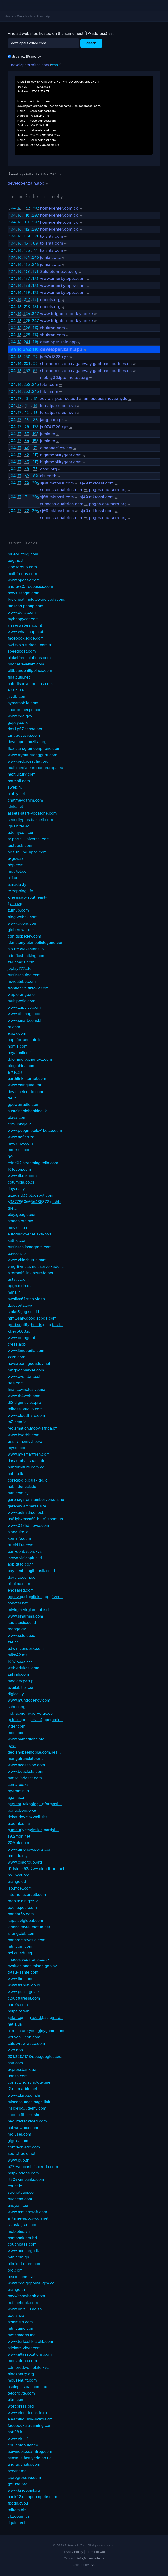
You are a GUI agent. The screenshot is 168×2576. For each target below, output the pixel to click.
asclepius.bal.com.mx (27, 2386)
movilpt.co (17, 871)
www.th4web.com (24, 1395)
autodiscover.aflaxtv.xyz (30, 1234)
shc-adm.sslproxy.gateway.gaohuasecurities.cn (86, 363)
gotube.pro (17, 2483)
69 (27, 476)
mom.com (17, 1732)
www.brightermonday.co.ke (66, 313)
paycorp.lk (17, 1253)
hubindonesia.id (22, 1486)
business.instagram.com (30, 1247)
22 (35, 356)
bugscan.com (20, 2199)
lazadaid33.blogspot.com (30, 1195)
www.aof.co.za (21, 1136)
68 (27, 468)
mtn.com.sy (18, 1493)
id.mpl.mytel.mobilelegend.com (36, 942)
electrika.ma (19, 1823)
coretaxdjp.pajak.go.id (27, 1480)
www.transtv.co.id (24, 1985)
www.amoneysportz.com (30, 1849)
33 (26, 433)
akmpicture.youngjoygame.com (36, 2030)
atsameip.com (20, 2321)
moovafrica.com (22, 2360)
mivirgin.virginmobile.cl (28, 1609)
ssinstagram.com (23, 2224)
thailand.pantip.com (25, 606)
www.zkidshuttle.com (27, 1259)
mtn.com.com (20, 1946)
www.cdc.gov (20, 716)
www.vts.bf (18, 2438)
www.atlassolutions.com (30, 2354)
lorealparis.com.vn (58, 405)
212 (27, 299)
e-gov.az (16, 858)
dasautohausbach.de (26, 1460)
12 (27, 412)
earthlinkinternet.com (27, 1078)
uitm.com (16, 2399)
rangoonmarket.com (26, 1370)
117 (35, 454)
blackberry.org (21, 2373)
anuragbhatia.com (24, 2464)
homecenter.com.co (59, 208)
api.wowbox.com (23, 2127)
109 (27, 208)
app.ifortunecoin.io (25, 1039)
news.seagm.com (23, 592)
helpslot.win (18, 2011)
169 (27, 271)
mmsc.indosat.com (25, 1777)
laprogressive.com (24, 2477)
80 (35, 243)
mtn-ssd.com (20, 1149)
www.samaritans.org (26, 1739)
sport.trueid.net (21, 2153)
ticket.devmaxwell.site (28, 1817)
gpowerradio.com (23, 1104)
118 (35, 341)
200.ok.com (18, 1842)
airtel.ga (15, 1072)
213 (27, 306)
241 (27, 341)
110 (27, 215)
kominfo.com (19, 1538)
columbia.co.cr (21, 1182)
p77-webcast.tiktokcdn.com (33, 2166)
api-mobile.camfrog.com (30, 2451)
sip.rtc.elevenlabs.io (26, 949)
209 (35, 208)
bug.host (15, 560)
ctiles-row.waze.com (26, 2043)
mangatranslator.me (25, 1758)
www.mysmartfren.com (29, 1454)
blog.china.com (21, 1065)
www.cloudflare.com (26, 1415)
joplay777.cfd (20, 968)
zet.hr (13, 1642)
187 (27, 278)
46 (27, 447)
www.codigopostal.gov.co (31, 2283)
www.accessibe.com (26, 1765)
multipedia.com (21, 1000)
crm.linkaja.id (20, 1124)
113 (35, 327)
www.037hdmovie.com (28, 1525)
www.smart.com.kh (25, 1020)
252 (26, 370)
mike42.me (18, 1655)
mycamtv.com (20, 1143)
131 (35, 271)
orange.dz (17, 1629)
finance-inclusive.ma (26, 1389)
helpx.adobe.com (23, 2173)
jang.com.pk (52, 419)
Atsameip (43, 16)
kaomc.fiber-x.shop (25, 2114)
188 (27, 285)
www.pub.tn (18, 2160)
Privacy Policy (72, 2552)
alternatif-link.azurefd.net (30, 1272)
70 (27, 482)
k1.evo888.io (19, 1331)
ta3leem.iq (17, 1421)
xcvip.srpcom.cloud (59, 398)
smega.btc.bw (20, 1221)
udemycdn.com (22, 832)
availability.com (22, 1687)
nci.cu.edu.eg (20, 1953)
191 (35, 236)
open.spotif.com (22, 1907)
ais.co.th (48, 476)
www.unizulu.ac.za (25, 2309)
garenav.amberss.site (27, 1506)
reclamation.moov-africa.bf (32, 1428)
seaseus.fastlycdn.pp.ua (30, 2457)
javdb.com (17, 696)
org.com (15, 2270)
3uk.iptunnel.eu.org (59, 271)
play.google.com (23, 1214)
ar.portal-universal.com (29, 839)
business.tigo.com (24, 975)
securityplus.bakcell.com (30, 819)
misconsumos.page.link (29, 2101)
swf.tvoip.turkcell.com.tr (29, 644)
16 (19, 208)
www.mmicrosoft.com (27, 2211)
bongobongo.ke (22, 1810)
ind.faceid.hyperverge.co (30, 1713)
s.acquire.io (18, 1531)
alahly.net (16, 793)
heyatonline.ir (20, 1052)
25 (27, 426)
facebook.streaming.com (30, 2425)
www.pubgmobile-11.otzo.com (35, 1130)
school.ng (17, 1706)
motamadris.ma (22, 2335)
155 (27, 250)
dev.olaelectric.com (25, 1091)
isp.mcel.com (20, 1888)
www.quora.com (22, 923)
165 (27, 264)
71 (35, 447)
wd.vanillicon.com (24, 2037)
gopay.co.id (18, 722)
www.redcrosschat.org (28, 761)
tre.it (12, 1098)
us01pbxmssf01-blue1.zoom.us (35, 1519)
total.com (49, 384)
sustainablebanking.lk (27, 1111)
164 (27, 257)
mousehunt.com (22, 2380)
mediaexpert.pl (21, 1681)
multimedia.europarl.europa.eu (35, 767)
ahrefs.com (18, 2004)
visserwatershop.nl (25, 625)
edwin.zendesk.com (26, 1648)
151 (27, 243)
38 (35, 419)
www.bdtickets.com (25, 1771)
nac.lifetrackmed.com (27, 2121)
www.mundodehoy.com (29, 1700)
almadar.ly (17, 884)
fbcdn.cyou (18, 2503)
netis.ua (15, 2024)
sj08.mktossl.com (57, 483)
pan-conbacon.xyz (25, 1551)
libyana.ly (16, 1188)
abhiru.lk (15, 1473)
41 (35, 250)
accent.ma (17, 2471)
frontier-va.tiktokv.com (28, 988)
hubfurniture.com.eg (26, 1467)
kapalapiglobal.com (25, 1920)
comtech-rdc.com (24, 2147)
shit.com (15, 2063)
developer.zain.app (26, 183)
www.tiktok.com (22, 1175)
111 (27, 222)
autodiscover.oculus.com (30, 683)
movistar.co (18, 1227)
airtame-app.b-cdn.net (28, 2218)
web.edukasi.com (23, 1667)
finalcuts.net (19, 677)
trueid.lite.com (20, 1545)
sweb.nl (15, 787)
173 (35, 278)
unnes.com (18, 2075)
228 (26, 327)
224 (27, 313)
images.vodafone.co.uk (29, 1959)
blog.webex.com (22, 916)
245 (35, 384)
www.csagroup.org (25, 1862)
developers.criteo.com (30, 65)
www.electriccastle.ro (27, 2412)
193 (35, 433)
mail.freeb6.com (22, 573)
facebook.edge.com (26, 638)
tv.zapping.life (20, 890)
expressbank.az (22, 2069)
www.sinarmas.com (25, 1616)
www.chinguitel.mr (24, 1085)
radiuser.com (19, 2134)
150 (27, 236)
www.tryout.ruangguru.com (32, 754)
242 (27, 349)
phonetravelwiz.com (26, 664)
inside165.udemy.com (27, 2108)
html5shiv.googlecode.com (32, 1318)
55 (35, 363)
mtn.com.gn (18, 2257)
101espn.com (19, 1169)
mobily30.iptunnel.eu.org (64, 377)
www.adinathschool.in (27, 1512)
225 (26, 320)
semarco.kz (18, 1784)
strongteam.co (21, 2192)
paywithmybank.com (26, 2296)
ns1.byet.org (19, 1875)
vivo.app (15, 2049)
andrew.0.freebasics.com (30, 586)
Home (9, 16)
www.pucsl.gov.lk (24, 1991)
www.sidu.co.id (21, 1635)
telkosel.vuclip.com (25, 1408)
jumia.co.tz (50, 257)
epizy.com (17, 1033)
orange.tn (16, 2289)
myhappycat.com (23, 618)
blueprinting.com (23, 554)
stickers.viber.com (24, 2347)
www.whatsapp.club (26, 631)
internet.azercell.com (27, 1894)
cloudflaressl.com (24, 1998)
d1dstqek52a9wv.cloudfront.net (36, 1868)
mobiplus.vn (19, 2231)
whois (55, 65)
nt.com (14, 1026)
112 (27, 229)
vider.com (16, 1726)
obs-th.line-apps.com (27, 852)
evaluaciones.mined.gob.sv (32, 1965)
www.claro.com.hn (24, 2095)
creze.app (17, 1344)
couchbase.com (22, 2244)
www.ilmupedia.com (26, 1350)
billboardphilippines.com (30, 670)
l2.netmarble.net (22, 2088)
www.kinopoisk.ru (24, 2490)
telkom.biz (17, 2509)
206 (35, 482)
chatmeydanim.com (25, 800)
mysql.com (17, 1447)
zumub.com (18, 910)
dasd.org (48, 469)
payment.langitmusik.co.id (31, 1570)
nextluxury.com (22, 774)
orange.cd (17, 1881)
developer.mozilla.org (27, 741)
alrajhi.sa (16, 690)
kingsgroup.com (22, 567)
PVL (92, 2564)
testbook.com (20, 845)
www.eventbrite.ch (25, 1376)
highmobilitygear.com (61, 455)
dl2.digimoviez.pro (24, 1402)
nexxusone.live (21, 2276)
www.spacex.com (24, 580)
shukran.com (52, 327)
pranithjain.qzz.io (23, 1901)
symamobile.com (23, 703)
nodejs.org (50, 299)
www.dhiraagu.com (25, 1013)
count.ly (15, 2185)
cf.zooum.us (19, 2516)
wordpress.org (21, 2406)
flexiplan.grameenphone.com (34, 748)
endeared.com (21, 1590)
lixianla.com (51, 236)
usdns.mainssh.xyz (25, 1441)
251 (27, 363)
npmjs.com (17, 1046)
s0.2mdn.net (19, 1836)
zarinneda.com (21, 962)
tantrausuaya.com (24, 735)
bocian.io (16, 2315)
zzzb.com (16, 1357)
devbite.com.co (22, 1577)
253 (26, 391)
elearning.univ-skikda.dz (30, 2419)
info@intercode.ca (90, 2558)
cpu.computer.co (23, 2445)
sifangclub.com (21, 1933)
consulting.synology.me (29, 2082)
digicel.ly (16, 1693)
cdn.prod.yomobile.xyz (28, 2367)
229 (26, 334)
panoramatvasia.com (26, 1939)
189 (27, 292)
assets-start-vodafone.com (32, 813)
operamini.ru (19, 1791)
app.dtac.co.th (21, 1564)
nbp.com (15, 864)
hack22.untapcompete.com (32, 2496)
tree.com (16, 1383)
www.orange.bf (21, 1337)
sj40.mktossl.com (97, 483)
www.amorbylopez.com (63, 278)
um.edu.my (18, 1855)
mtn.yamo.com (21, 2328)
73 (35, 468)
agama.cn (16, 1797)
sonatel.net (18, 1603)
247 (35, 313)
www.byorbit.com (23, 1434)
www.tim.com (20, 1978)
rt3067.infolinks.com (26, 2179)
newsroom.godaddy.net (29, 1363)
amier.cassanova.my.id (106, 398)
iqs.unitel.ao (19, 826)
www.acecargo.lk (23, 2250)
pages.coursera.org (108, 489)
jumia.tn (47, 433)
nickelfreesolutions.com (29, 657)
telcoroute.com (21, 2393)
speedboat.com (22, 651)
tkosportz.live (20, 1305)
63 (27, 461)
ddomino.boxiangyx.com (30, 1059)
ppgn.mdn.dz (20, 1285)
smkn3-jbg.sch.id (23, 1311)
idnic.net (15, 806)
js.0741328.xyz (54, 356)
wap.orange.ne (21, 994)
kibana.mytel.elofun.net (29, 1927)
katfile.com (17, 1240)
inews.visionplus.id (25, 1557)
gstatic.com (18, 1279)
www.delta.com (22, 612)
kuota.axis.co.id (22, 1622)
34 (26, 440)
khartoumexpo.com (25, 709)
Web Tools (25, 16)
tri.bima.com (19, 1583)
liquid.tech (17, 2522)
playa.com (17, 1117)
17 (19, 398)
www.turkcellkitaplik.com (30, 2341)
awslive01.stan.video (26, 1298)
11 (26, 405)
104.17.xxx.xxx (20, 1661)
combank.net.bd (22, 2237)
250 (26, 356)
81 (35, 398)
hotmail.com (19, 780)
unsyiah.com (19, 2205)
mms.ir (14, 1292)
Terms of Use (96, 2552)
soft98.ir (15, 2432)
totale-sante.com (23, 1972)
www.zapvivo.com (24, 1007)
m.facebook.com (23, 2302)
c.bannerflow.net (56, 447)
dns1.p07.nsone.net (25, 728)
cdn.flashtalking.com (26, 955)
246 (35, 257)
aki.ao (13, 877)
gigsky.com (18, 2140)
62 (27, 454)
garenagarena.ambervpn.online (36, 1499)
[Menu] (157, 5)
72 (27, 510)
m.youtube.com (22, 981)
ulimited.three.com (24, 2263)
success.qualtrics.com (61, 489)
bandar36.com (21, 1913)
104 (12, 208)
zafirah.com (18, 1674)
